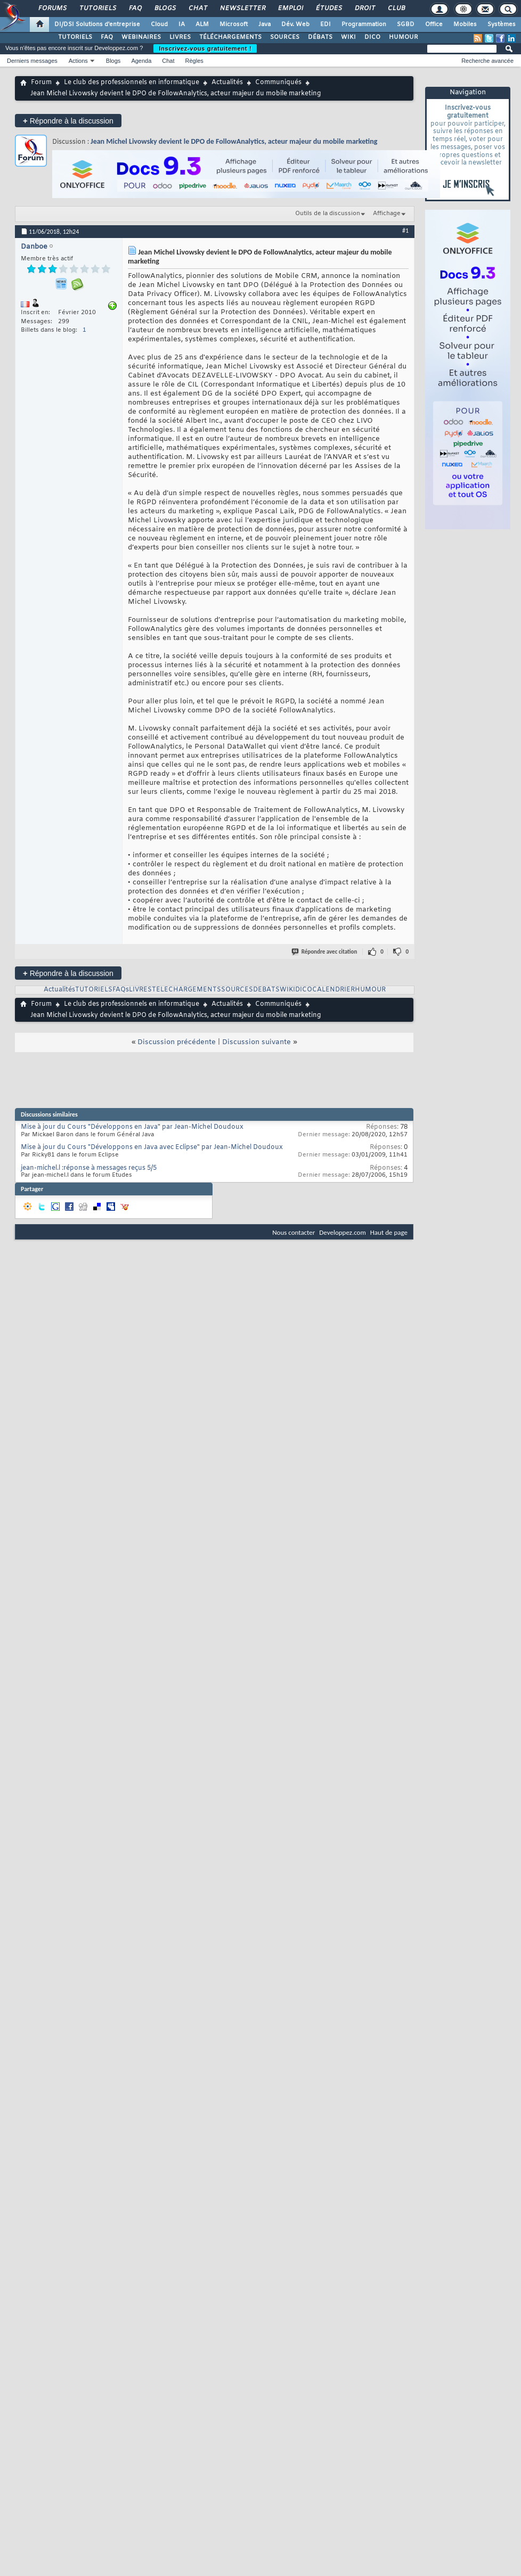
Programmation (363, 24)
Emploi (290, 8)
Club (395, 8)
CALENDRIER (333, 990)
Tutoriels (97, 8)
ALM (202, 24)
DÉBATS (320, 37)
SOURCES (284, 37)
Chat (197, 8)
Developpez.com (342, 1232)
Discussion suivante (256, 1042)
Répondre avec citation (324, 951)
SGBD (405, 24)
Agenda (141, 61)
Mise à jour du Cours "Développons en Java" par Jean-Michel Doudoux (132, 1127)
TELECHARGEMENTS (186, 990)
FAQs (120, 990)
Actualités (227, 82)
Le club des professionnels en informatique (131, 82)
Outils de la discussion (327, 213)
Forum (41, 82)
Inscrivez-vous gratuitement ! (205, 48)
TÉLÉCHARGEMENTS (230, 37)
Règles (194, 61)
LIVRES (180, 37)
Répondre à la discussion (68, 120)
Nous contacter (293, 1232)
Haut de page (389, 1232)
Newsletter (242, 8)
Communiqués (278, 82)
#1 (405, 230)
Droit (364, 8)
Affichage (387, 213)
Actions (78, 61)
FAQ (134, 8)
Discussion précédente (176, 1042)
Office (434, 24)
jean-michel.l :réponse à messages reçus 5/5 (89, 1168)
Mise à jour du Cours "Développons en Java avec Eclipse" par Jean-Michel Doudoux (152, 1147)
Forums (52, 8)
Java (264, 24)
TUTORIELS (75, 37)
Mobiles (465, 24)
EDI (325, 24)
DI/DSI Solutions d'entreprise (97, 24)
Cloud (159, 24)
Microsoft (233, 24)
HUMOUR (403, 37)
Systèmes (501, 24)
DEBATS (266, 990)
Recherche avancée (487, 61)
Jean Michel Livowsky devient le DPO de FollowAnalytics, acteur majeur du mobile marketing (234, 141)
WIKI (348, 37)
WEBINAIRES (141, 37)
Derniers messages (32, 61)
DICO (372, 37)
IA (181, 24)
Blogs (164, 8)
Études (328, 8)
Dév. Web (295, 24)
